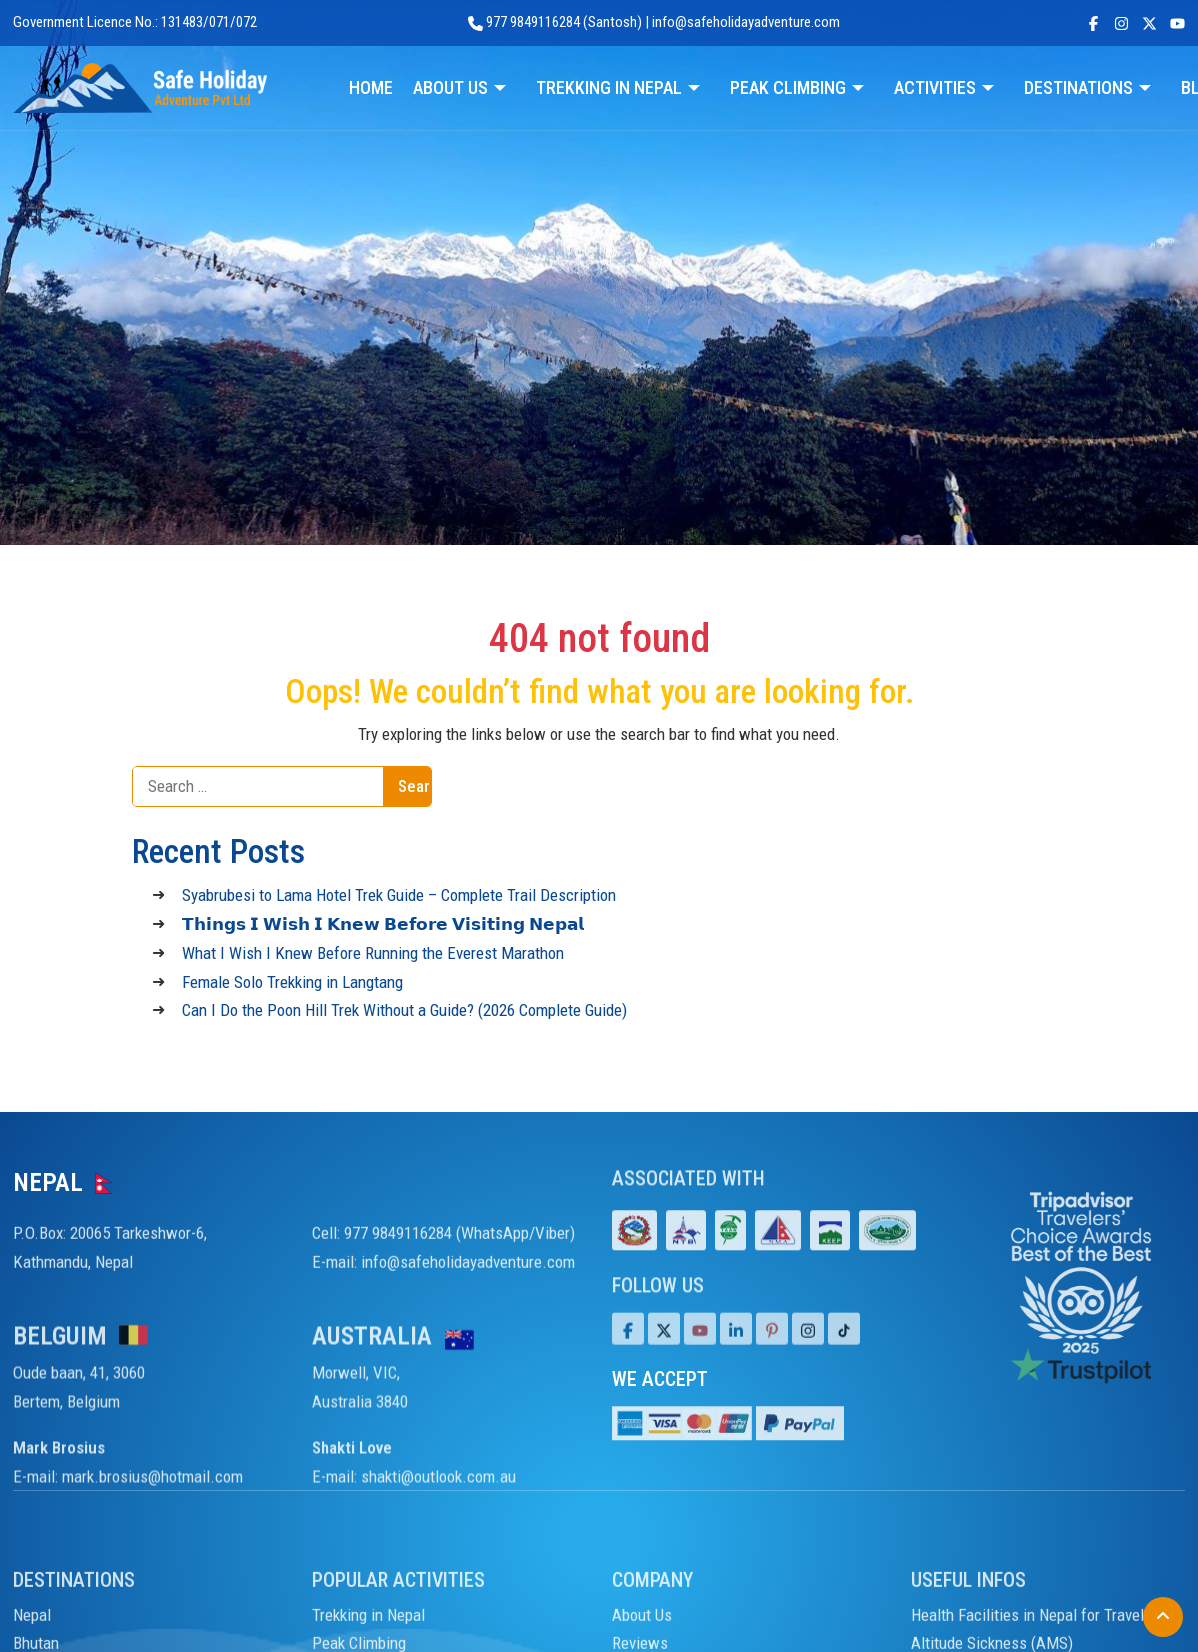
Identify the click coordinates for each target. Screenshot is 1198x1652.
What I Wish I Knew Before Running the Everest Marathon (373, 953)
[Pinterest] (772, 1353)
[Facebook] (628, 1353)
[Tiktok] (808, 1353)
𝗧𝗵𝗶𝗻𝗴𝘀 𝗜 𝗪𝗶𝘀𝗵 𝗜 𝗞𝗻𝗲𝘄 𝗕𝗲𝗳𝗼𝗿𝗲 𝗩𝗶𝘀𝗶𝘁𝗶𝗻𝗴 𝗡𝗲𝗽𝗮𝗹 (383, 924)
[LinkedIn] (736, 1353)
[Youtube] (700, 1353)
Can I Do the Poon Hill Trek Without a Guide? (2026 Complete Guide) (404, 1010)
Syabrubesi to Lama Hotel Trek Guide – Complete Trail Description (399, 895)
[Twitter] (664, 1353)
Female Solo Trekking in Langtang (292, 982)
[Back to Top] (1163, 1617)
